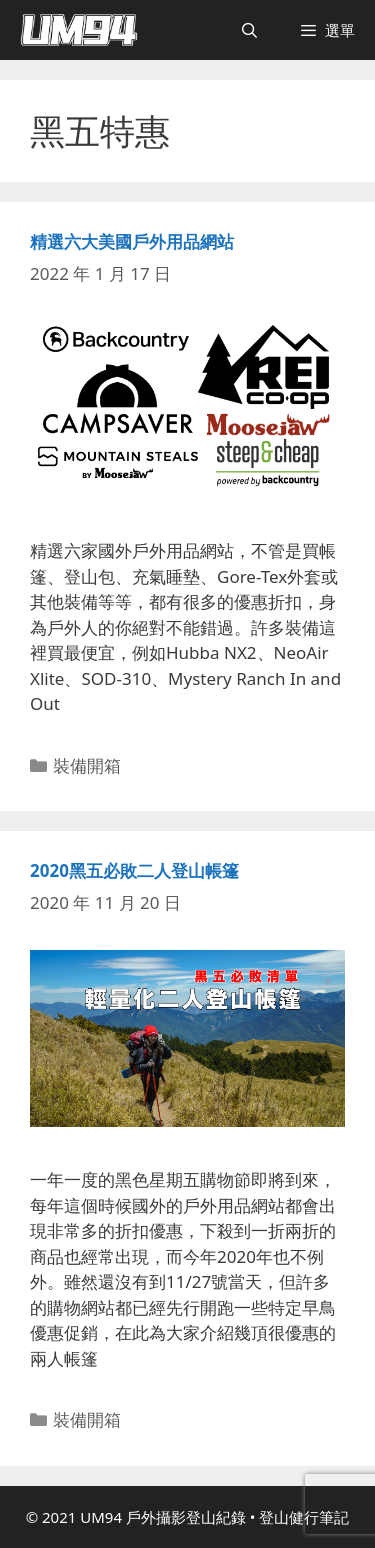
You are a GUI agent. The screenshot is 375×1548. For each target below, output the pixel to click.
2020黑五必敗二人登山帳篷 (134, 870)
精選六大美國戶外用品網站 (132, 241)
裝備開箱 (87, 765)
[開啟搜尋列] (249, 30)
